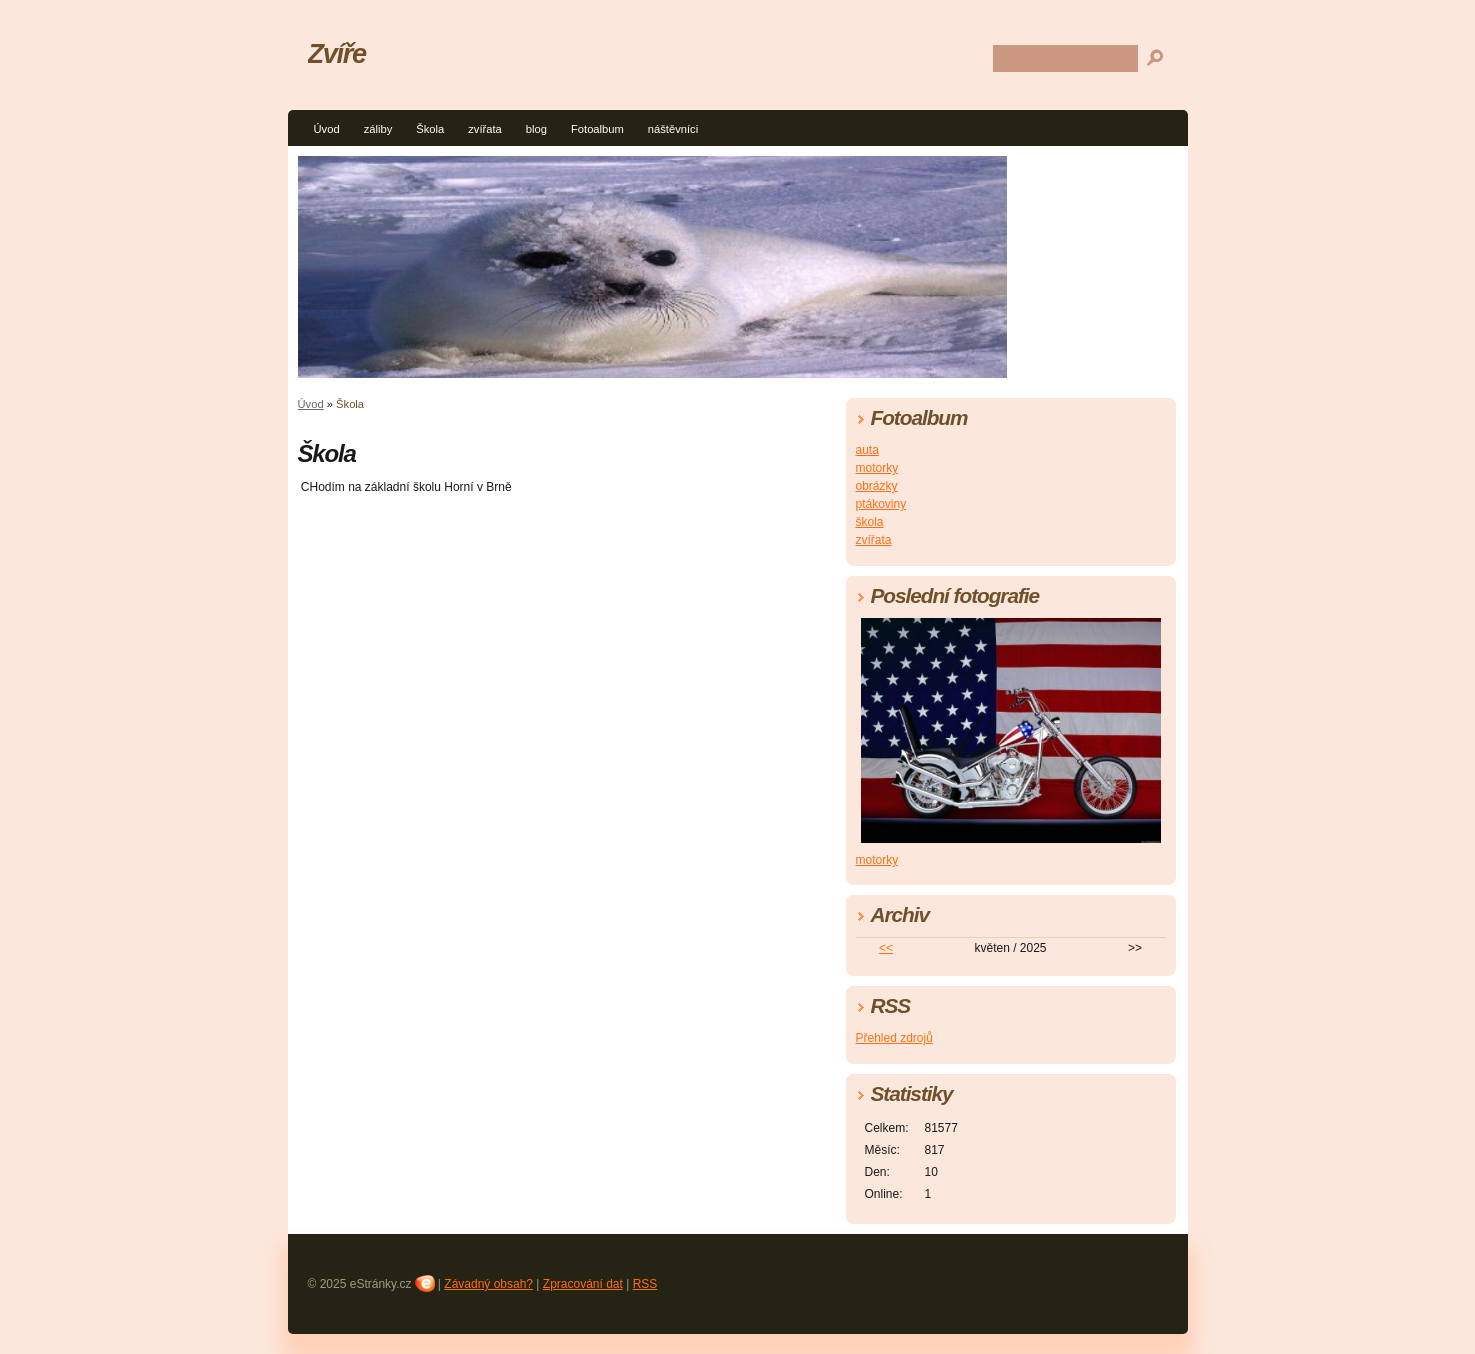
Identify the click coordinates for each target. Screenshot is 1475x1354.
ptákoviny (881, 504)
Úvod (327, 129)
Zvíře (337, 53)
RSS (645, 1284)
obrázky (877, 486)
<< (886, 948)
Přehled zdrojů (894, 1038)
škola (870, 522)
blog (536, 129)
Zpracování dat (583, 1284)
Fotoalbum (597, 129)
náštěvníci (673, 129)
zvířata (485, 129)
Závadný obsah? (488, 1284)
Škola (430, 129)
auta (867, 450)
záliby (378, 129)
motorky (877, 468)
